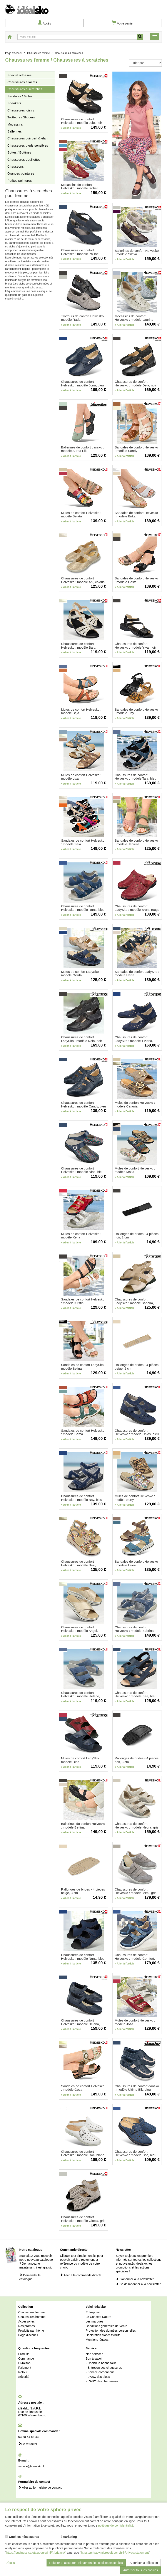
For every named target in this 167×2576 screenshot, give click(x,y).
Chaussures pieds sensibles (27, 145)
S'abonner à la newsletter (135, 2279)
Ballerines (14, 131)
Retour (22, 2372)
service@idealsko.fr (31, 2466)
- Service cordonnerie (100, 2372)
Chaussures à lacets (22, 82)
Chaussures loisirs (20, 110)
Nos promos (26, 2326)
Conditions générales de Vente (106, 2326)
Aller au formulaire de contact (40, 2487)
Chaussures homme (31, 2317)
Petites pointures (19, 180)
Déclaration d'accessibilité (103, 2335)
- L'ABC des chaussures (102, 2381)
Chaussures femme (31, 2312)
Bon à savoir (94, 2358)
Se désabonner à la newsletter (138, 2284)
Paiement (24, 2367)
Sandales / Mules (19, 96)
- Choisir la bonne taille (101, 2363)
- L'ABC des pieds (98, 2376)
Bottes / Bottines (19, 152)
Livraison (24, 2363)
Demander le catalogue (30, 2277)
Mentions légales (97, 2339)
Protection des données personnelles (111, 2330)
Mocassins (15, 124)
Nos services (94, 2354)
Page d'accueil (28, 2335)
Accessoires (26, 2321)
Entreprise (93, 2312)
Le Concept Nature (98, 2317)
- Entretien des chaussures (104, 2367)
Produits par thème (31, 2330)
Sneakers (14, 103)
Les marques (94, 2321)
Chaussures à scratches (24, 89)
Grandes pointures (20, 173)
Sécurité (23, 2376)
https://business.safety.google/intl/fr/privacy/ (35, 2552)
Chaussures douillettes (23, 159)
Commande (26, 2358)
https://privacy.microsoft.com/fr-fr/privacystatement (115, 2552)
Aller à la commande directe (81, 2275)
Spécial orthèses (19, 75)
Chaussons (15, 166)
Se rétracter (27, 2444)
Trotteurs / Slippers (21, 117)
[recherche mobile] (140, 37)
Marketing (68, 2536)
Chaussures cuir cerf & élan (27, 138)
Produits (23, 2354)
